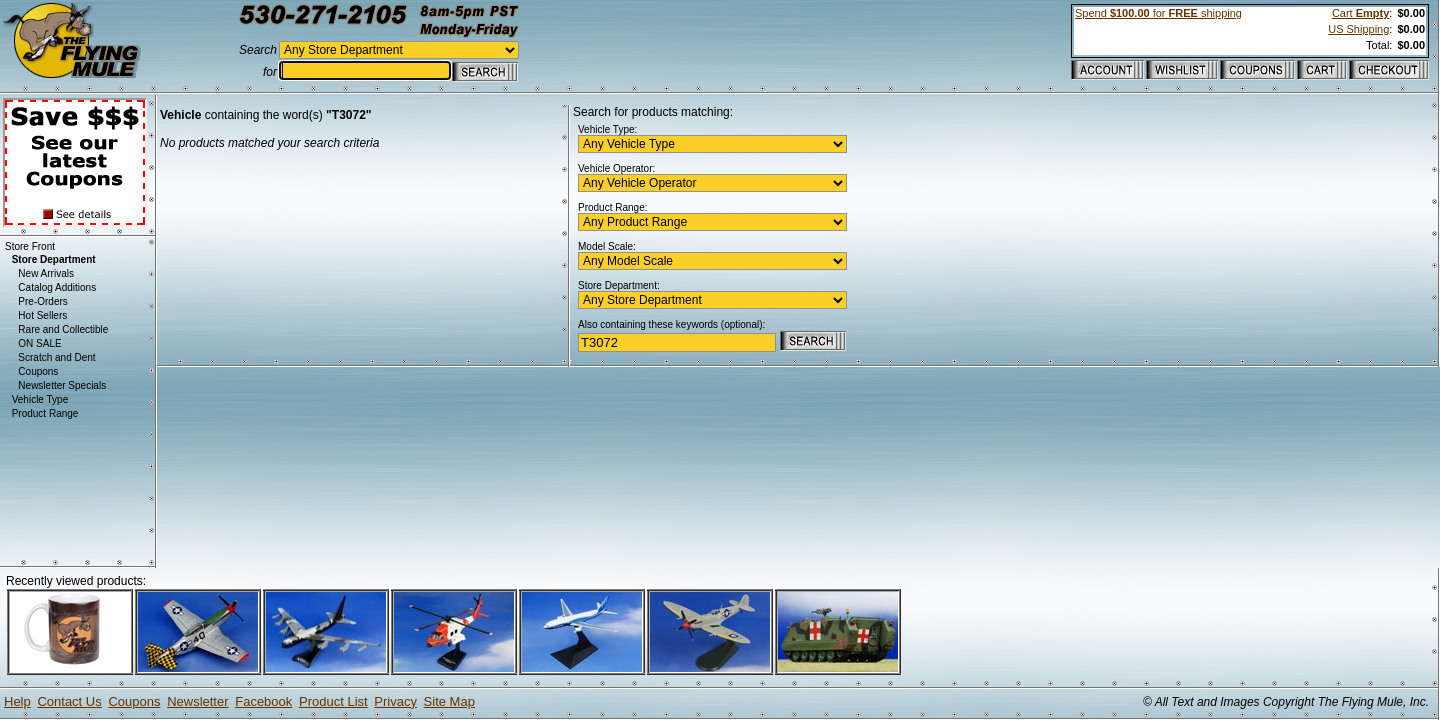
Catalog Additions (57, 287)
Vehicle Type (40, 399)
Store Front (30, 246)
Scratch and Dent (56, 357)
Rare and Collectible (63, 329)
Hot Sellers (42, 315)
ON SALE (39, 343)
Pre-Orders (42, 301)
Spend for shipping (1158, 13)
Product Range (45, 413)
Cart (1360, 13)
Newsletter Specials (62, 385)
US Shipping (1358, 29)
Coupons (38, 371)
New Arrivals (46, 273)
